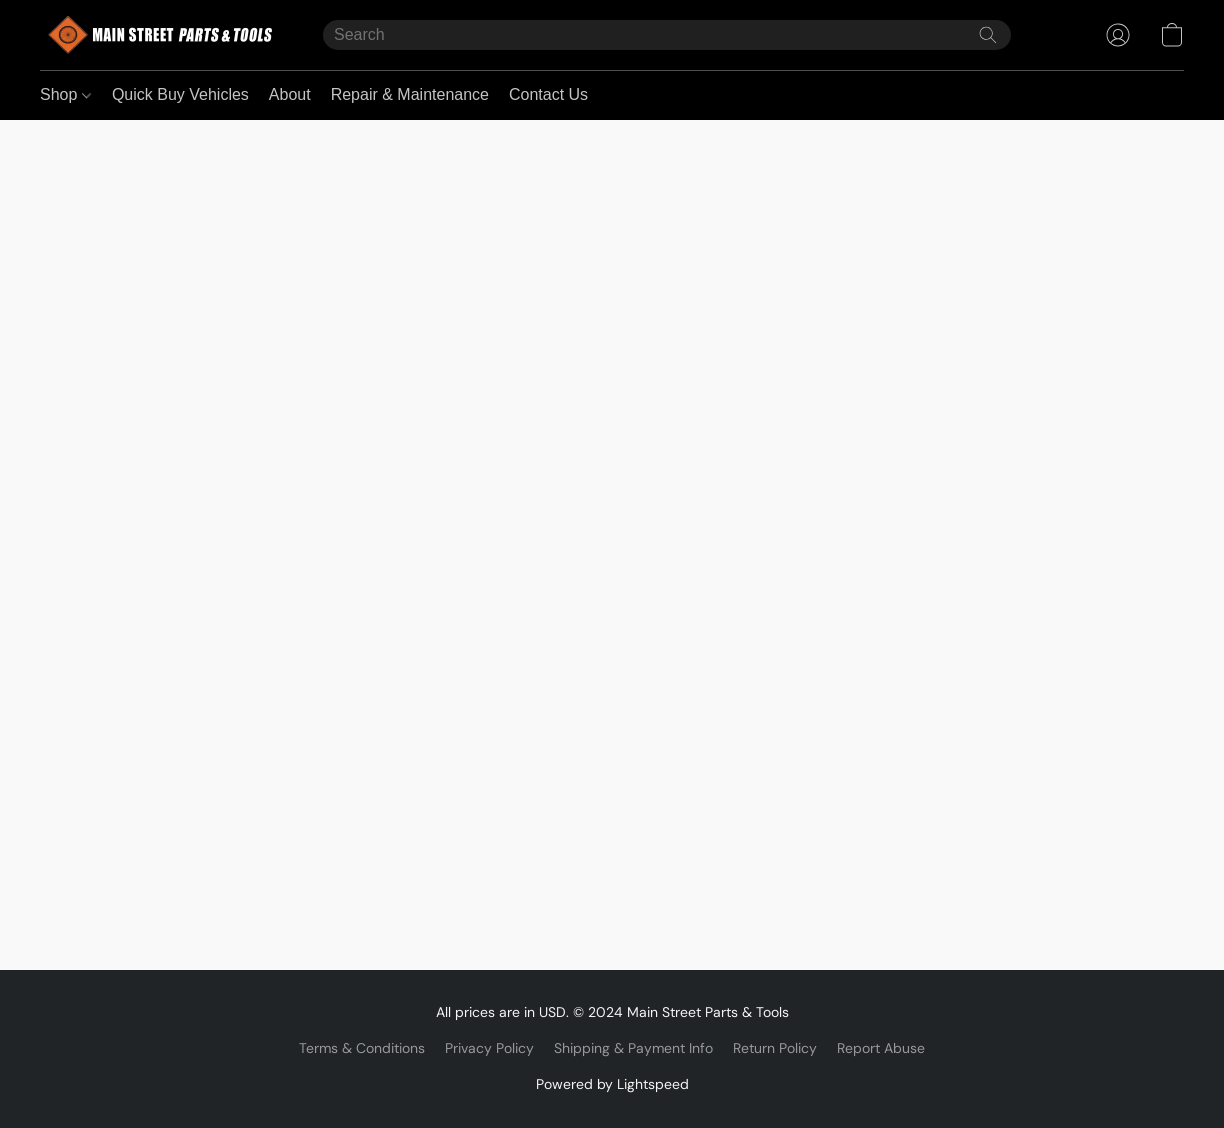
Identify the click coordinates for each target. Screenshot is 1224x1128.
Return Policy (775, 1048)
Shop (65, 94)
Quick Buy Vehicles (180, 94)
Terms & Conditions (362, 1048)
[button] (161, 35)
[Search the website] (988, 35)
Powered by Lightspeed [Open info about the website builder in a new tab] (612, 1084)
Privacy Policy (489, 1048)
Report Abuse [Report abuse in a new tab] (881, 1048)
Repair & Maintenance (410, 94)
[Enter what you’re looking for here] (667, 35)
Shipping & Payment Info (633, 1048)
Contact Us (548, 94)
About (290, 94)
